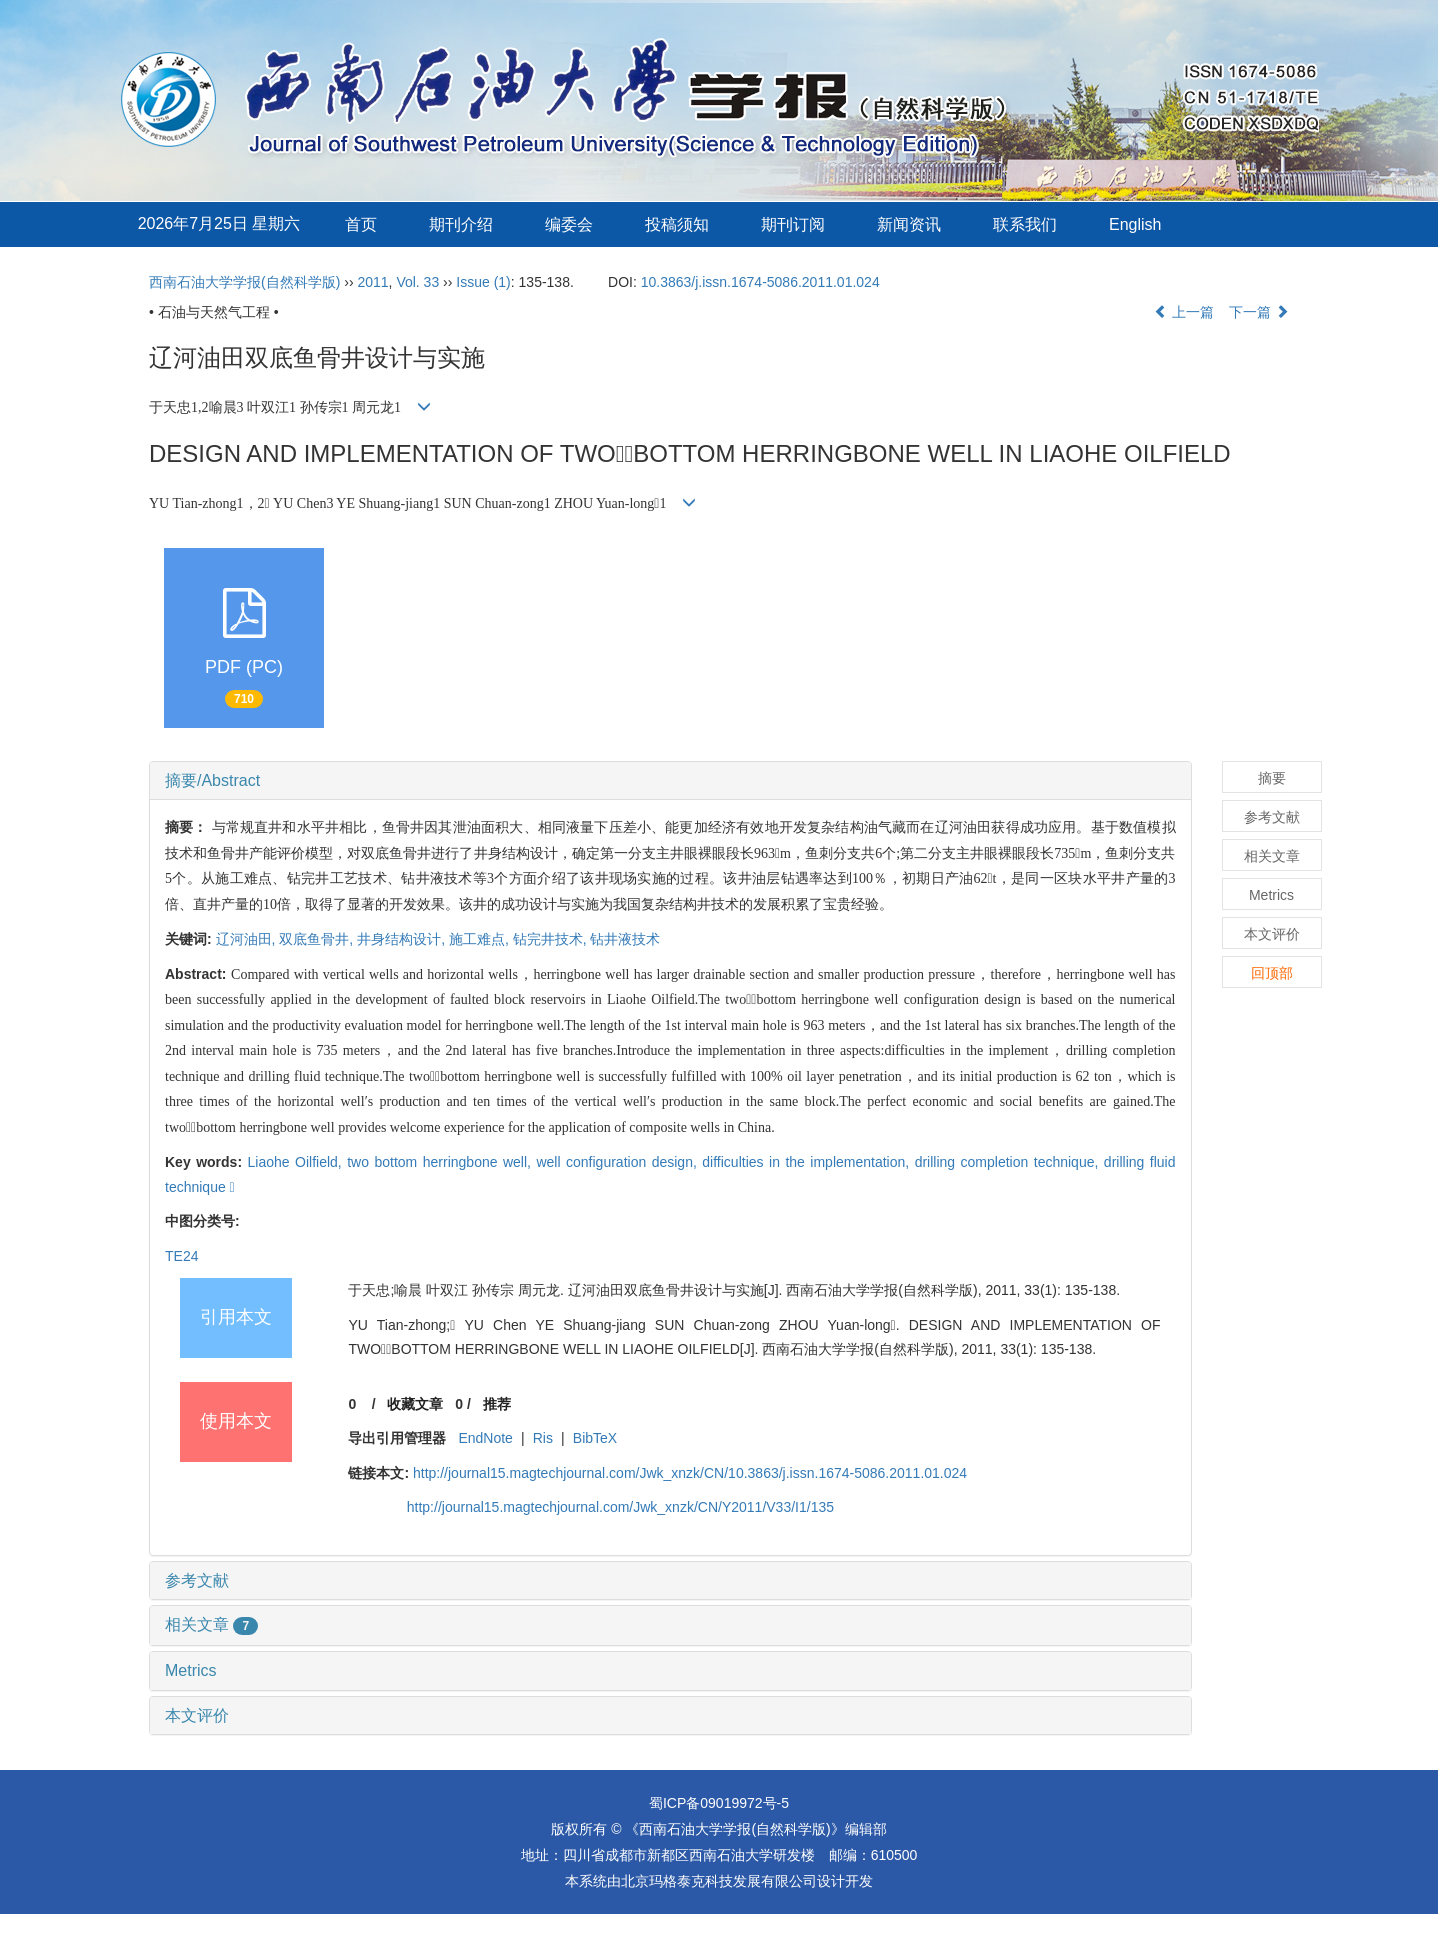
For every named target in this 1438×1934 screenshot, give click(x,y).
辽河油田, (248, 939)
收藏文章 (415, 1404)
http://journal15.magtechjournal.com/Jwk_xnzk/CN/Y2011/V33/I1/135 (620, 1507)
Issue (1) (483, 282)
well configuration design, (619, 1162)
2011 (372, 282)
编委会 (569, 224)
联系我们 (1025, 224)
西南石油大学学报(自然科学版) (244, 282)
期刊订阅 (793, 224)
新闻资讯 (909, 224)
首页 (361, 224)
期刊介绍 (461, 224)
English (1135, 224)
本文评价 (197, 1715)
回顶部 (1272, 973)
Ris (543, 1438)
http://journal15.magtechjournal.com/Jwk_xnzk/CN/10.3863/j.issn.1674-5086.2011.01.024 (690, 1473)
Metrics (191, 1670)
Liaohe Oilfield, (298, 1162)
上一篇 (1184, 312)
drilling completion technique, (1009, 1162)
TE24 (181, 1256)
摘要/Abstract (212, 780)
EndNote (485, 1438)
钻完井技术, (552, 939)
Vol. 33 (417, 282)
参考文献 (197, 1580)
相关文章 (211, 1624)
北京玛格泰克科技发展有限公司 (719, 1881)
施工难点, (481, 939)
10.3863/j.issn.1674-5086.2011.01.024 (760, 282)
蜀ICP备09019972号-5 (719, 1803)
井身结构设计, (403, 939)
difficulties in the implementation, (808, 1162)
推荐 (497, 1404)
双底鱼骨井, (318, 939)
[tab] (670, 781)
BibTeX (595, 1438)
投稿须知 (677, 224)
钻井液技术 (625, 939)
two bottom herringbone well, (441, 1162)
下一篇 (1259, 312)
